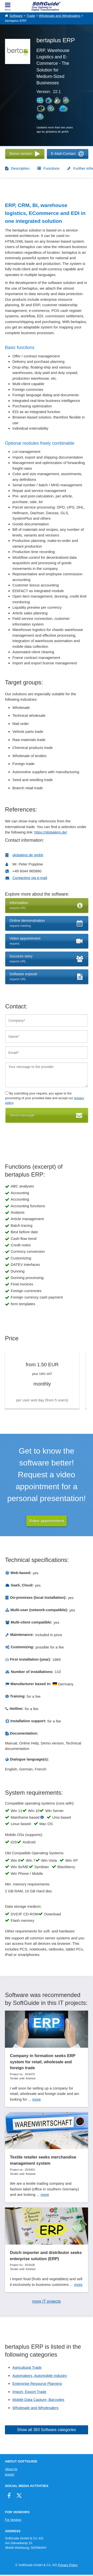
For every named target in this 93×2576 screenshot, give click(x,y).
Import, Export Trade (29, 2392)
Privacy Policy (68, 2565)
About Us (11, 2469)
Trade (30, 16)
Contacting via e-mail (29, 878)
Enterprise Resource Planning (37, 2383)
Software (16, 16)
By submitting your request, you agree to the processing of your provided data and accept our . (44, 1098)
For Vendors (13, 2520)
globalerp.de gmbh (27, 855)
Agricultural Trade (27, 2367)
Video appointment (46, 1521)
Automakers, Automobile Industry (39, 2375)
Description (20, 168)
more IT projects (46, 2301)
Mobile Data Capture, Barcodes (38, 2399)
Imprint (9, 2474)
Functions (51, 168)
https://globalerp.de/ (50, 832)
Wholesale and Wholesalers (59, 16)
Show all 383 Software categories (46, 2430)
